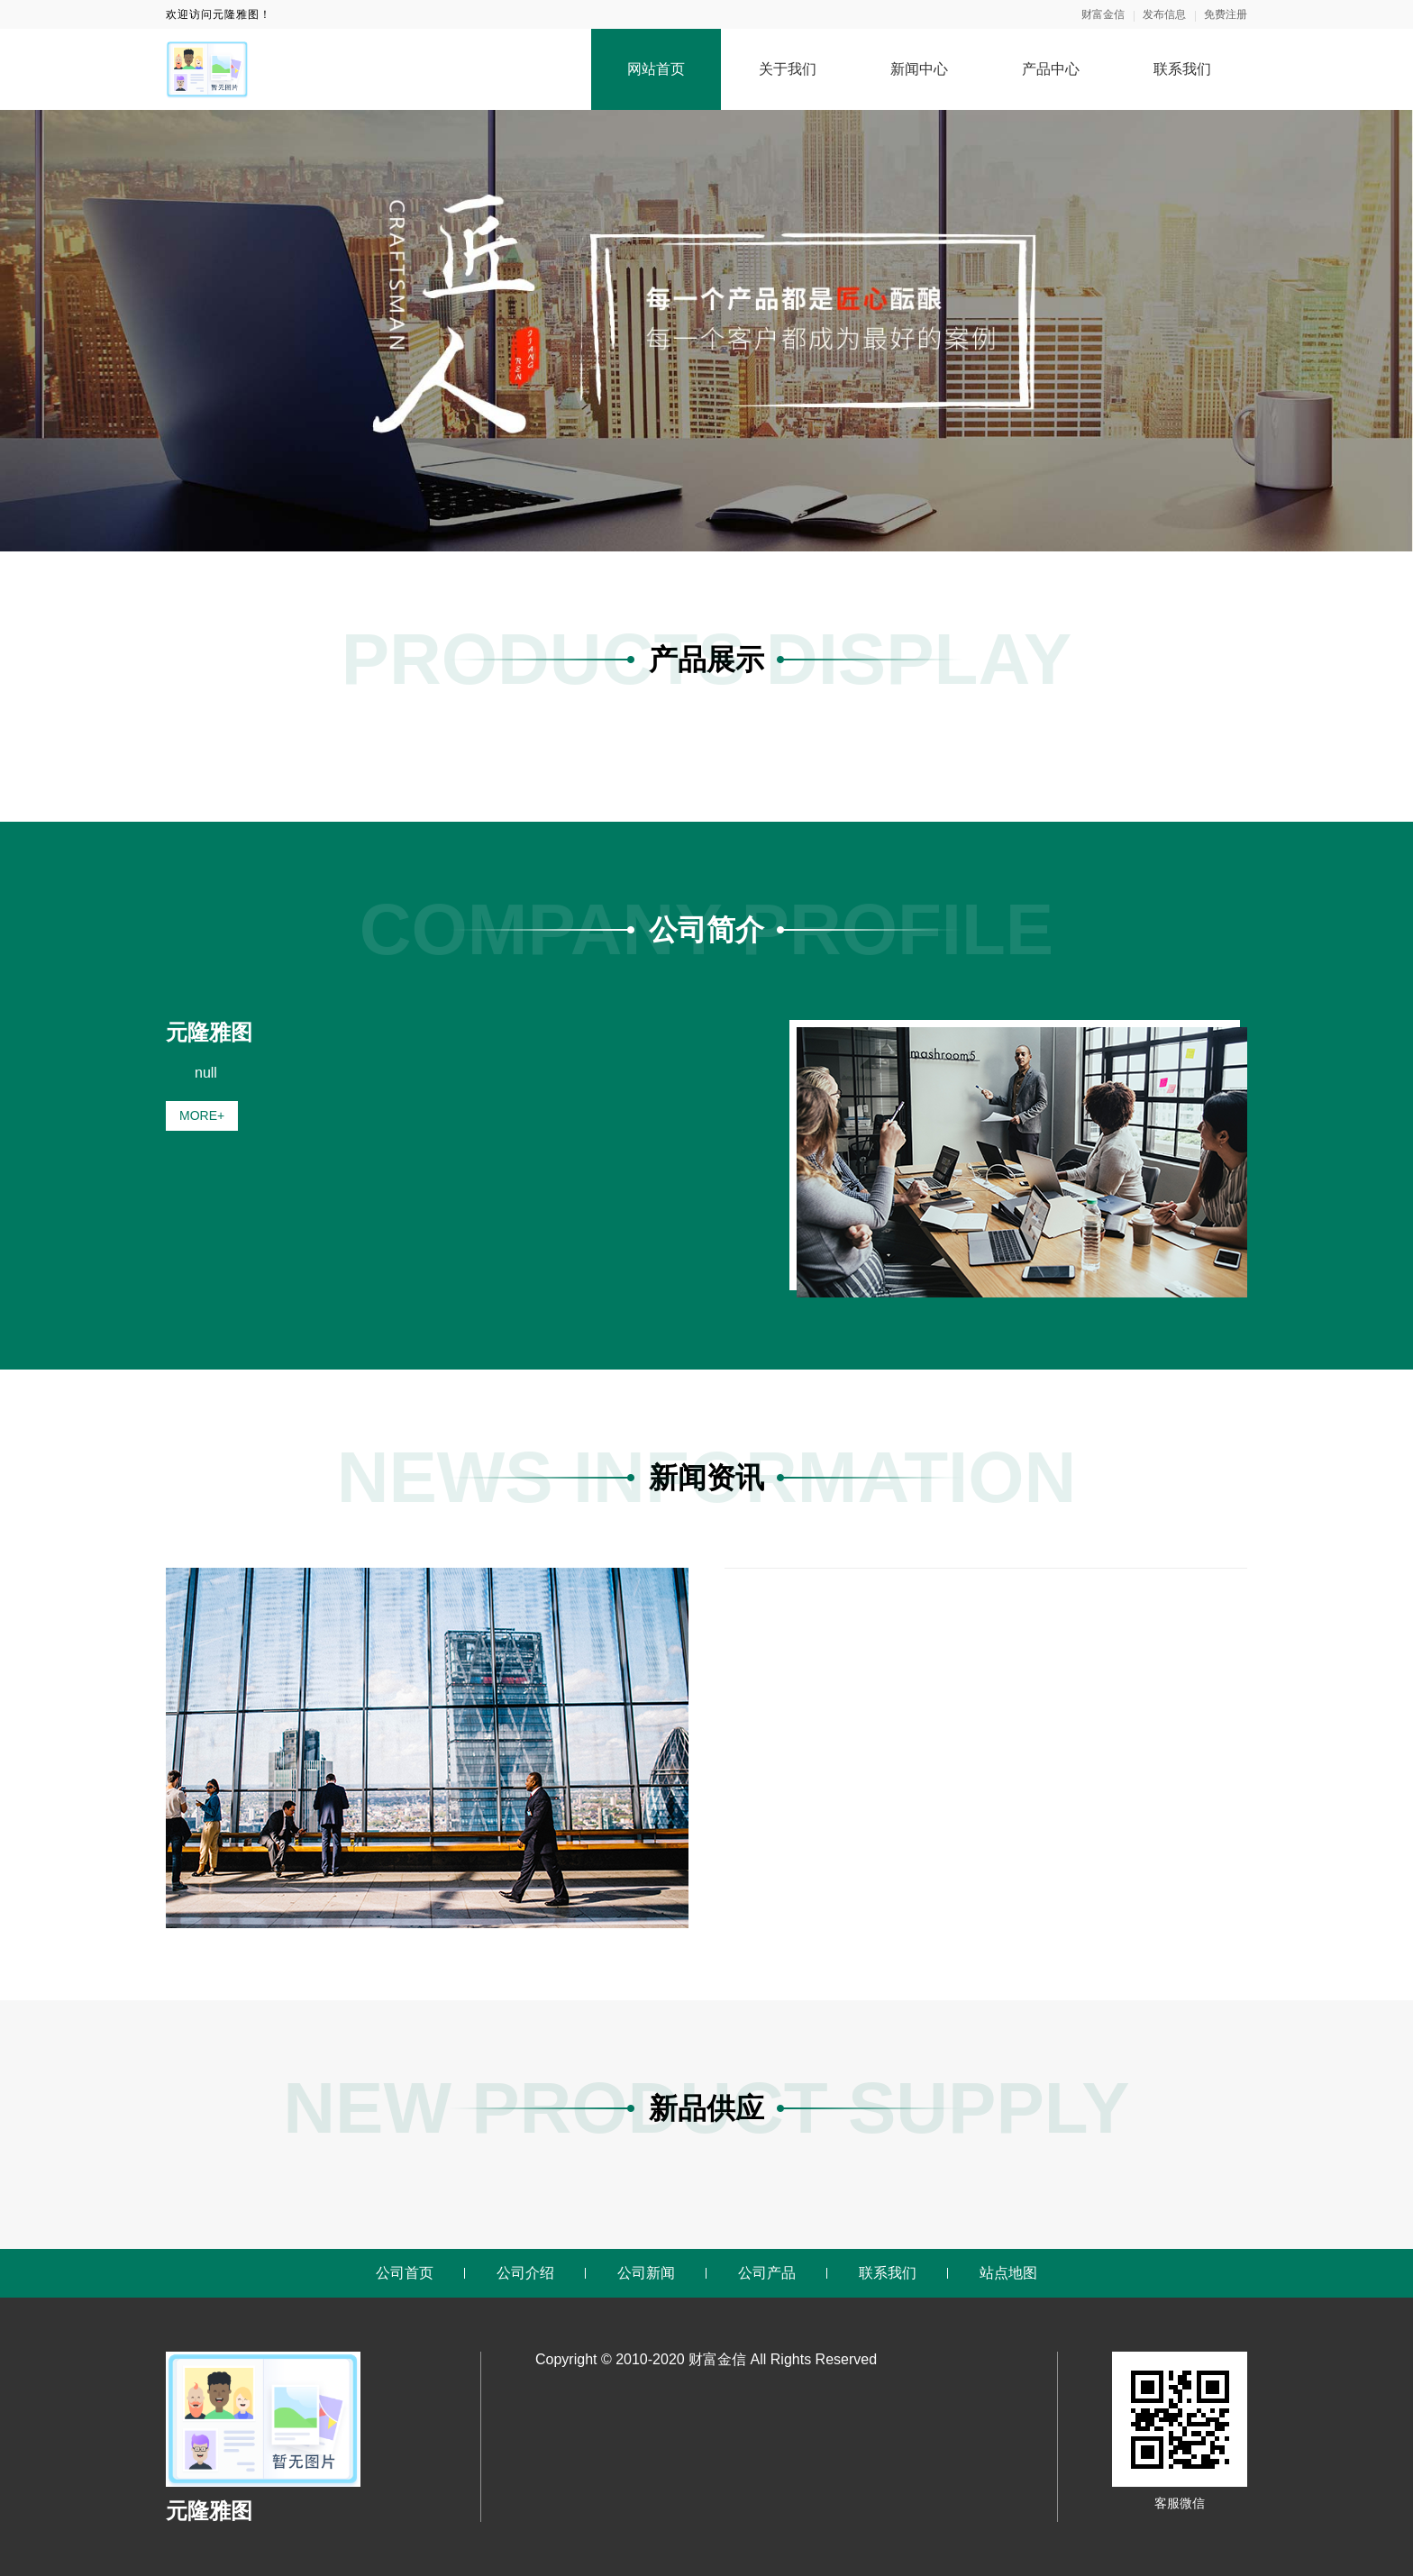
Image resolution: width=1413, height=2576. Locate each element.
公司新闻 (646, 2272)
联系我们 (1182, 69)
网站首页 (656, 69)
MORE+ (201, 1115)
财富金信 (1103, 14)
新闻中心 (919, 69)
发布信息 (1164, 14)
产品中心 (1051, 69)
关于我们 (787, 69)
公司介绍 (525, 2272)
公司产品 (767, 2272)
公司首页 (404, 2272)
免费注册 (1225, 14)
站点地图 (1008, 2272)
